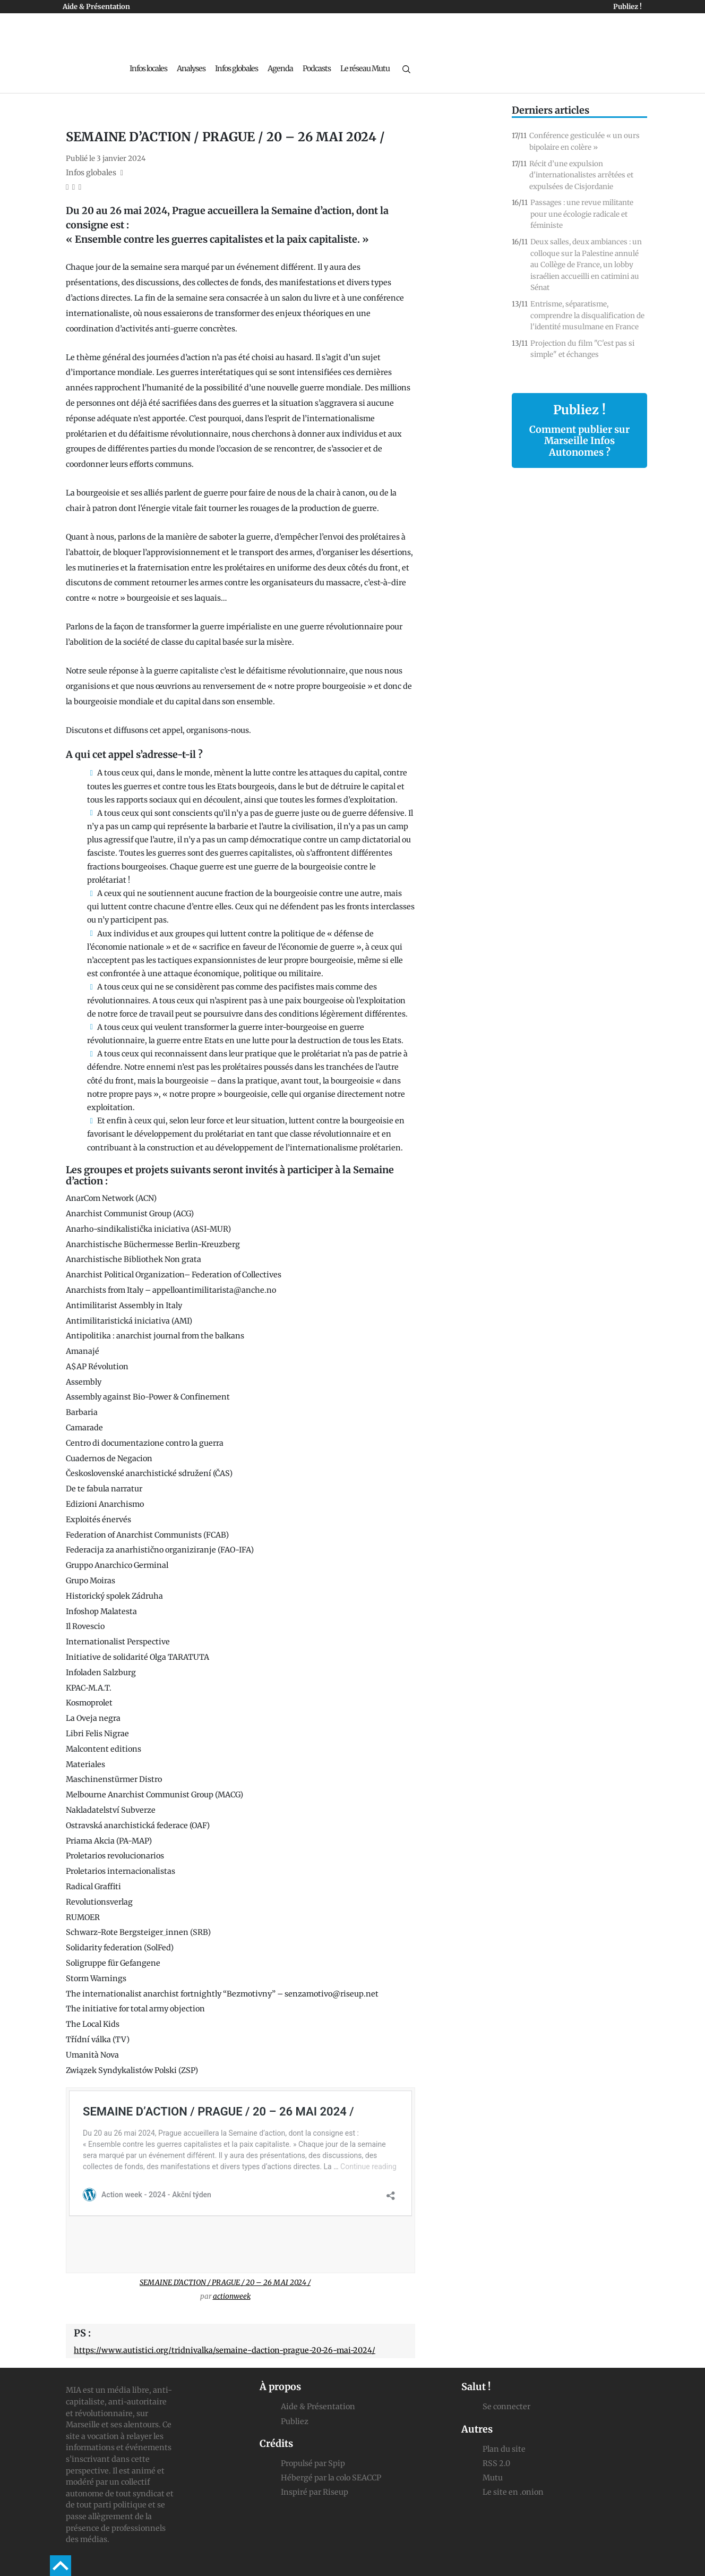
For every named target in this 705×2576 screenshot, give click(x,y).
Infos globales (236, 68)
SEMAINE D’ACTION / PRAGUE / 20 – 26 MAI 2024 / (225, 2282)
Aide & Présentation (96, 6)
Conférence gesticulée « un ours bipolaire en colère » (584, 141)
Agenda (280, 68)
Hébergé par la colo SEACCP (331, 2478)
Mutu (493, 2478)
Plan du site (504, 2449)
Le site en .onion (513, 2492)
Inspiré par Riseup (314, 2492)
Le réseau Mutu (365, 68)
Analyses (191, 68)
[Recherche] (406, 69)
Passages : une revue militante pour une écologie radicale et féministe (581, 214)
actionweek (232, 2296)
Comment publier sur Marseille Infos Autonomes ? (579, 440)
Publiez (294, 2421)
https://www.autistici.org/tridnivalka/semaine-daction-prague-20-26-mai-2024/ (224, 2350)
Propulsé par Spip (313, 2463)
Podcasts (317, 68)
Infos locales (148, 68)
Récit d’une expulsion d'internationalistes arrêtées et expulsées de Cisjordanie (581, 175)
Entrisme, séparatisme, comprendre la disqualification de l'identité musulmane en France (587, 315)
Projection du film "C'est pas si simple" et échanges (582, 349)
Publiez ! (627, 6)
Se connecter (506, 2406)
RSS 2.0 (496, 2463)
